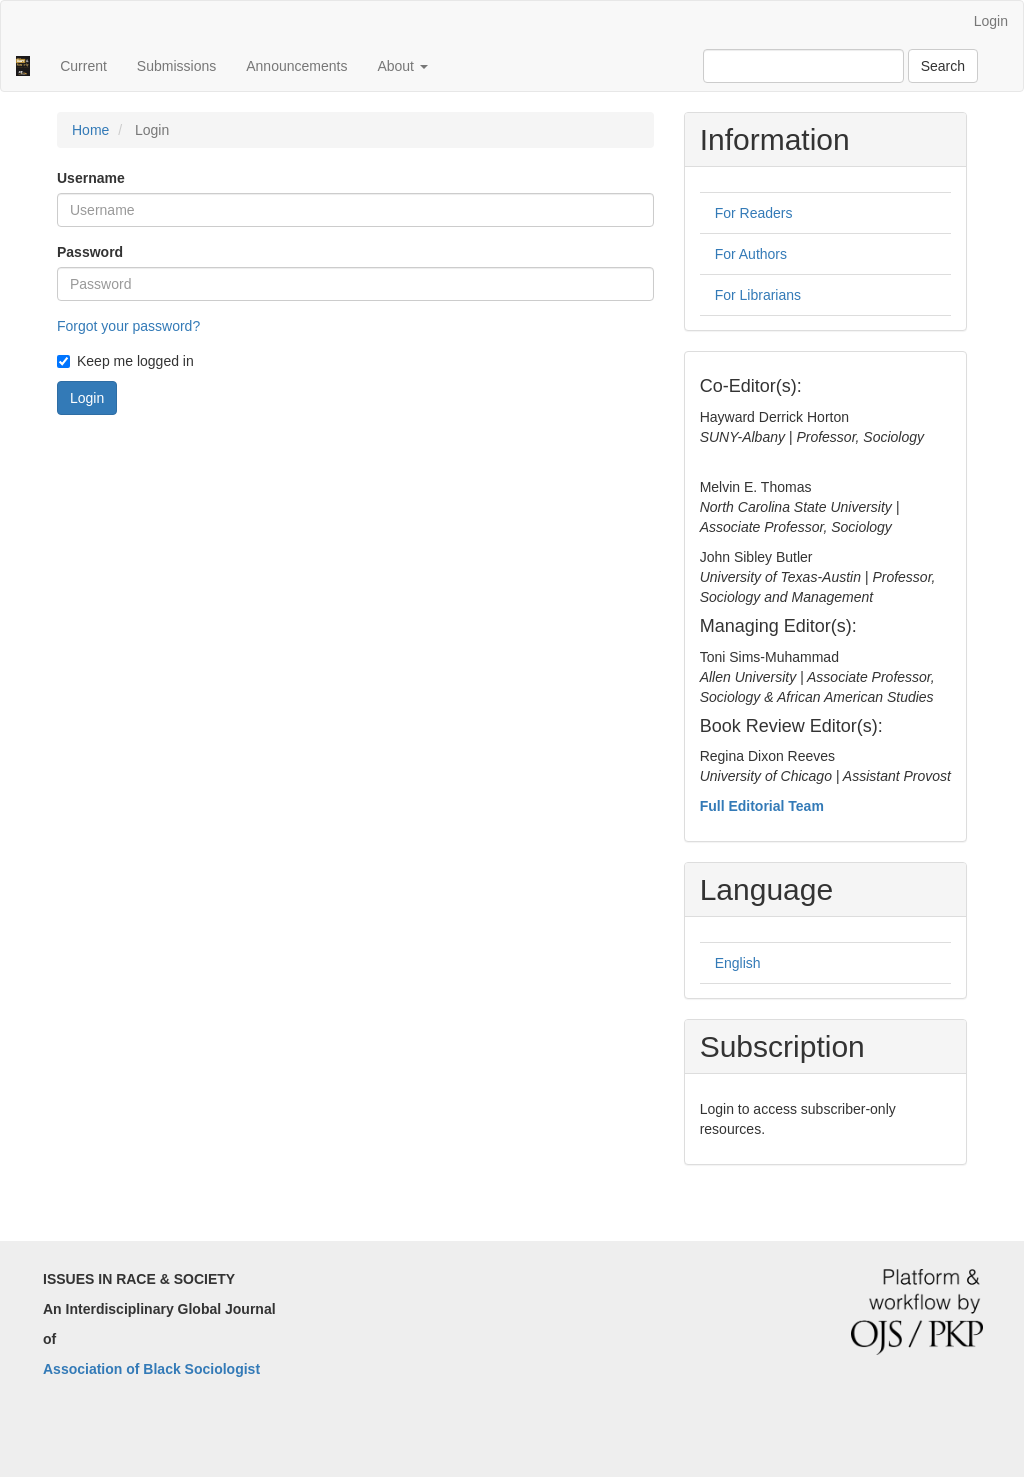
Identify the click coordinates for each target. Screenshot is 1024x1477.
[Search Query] (803, 66)
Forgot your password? (128, 326)
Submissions (176, 66)
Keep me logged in (125, 361)
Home (90, 130)
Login (991, 21)
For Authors (751, 254)
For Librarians (758, 295)
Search (943, 66)
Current (83, 66)
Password (90, 252)
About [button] (402, 66)
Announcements (296, 66)
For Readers (754, 213)
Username (91, 178)
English (738, 963)
